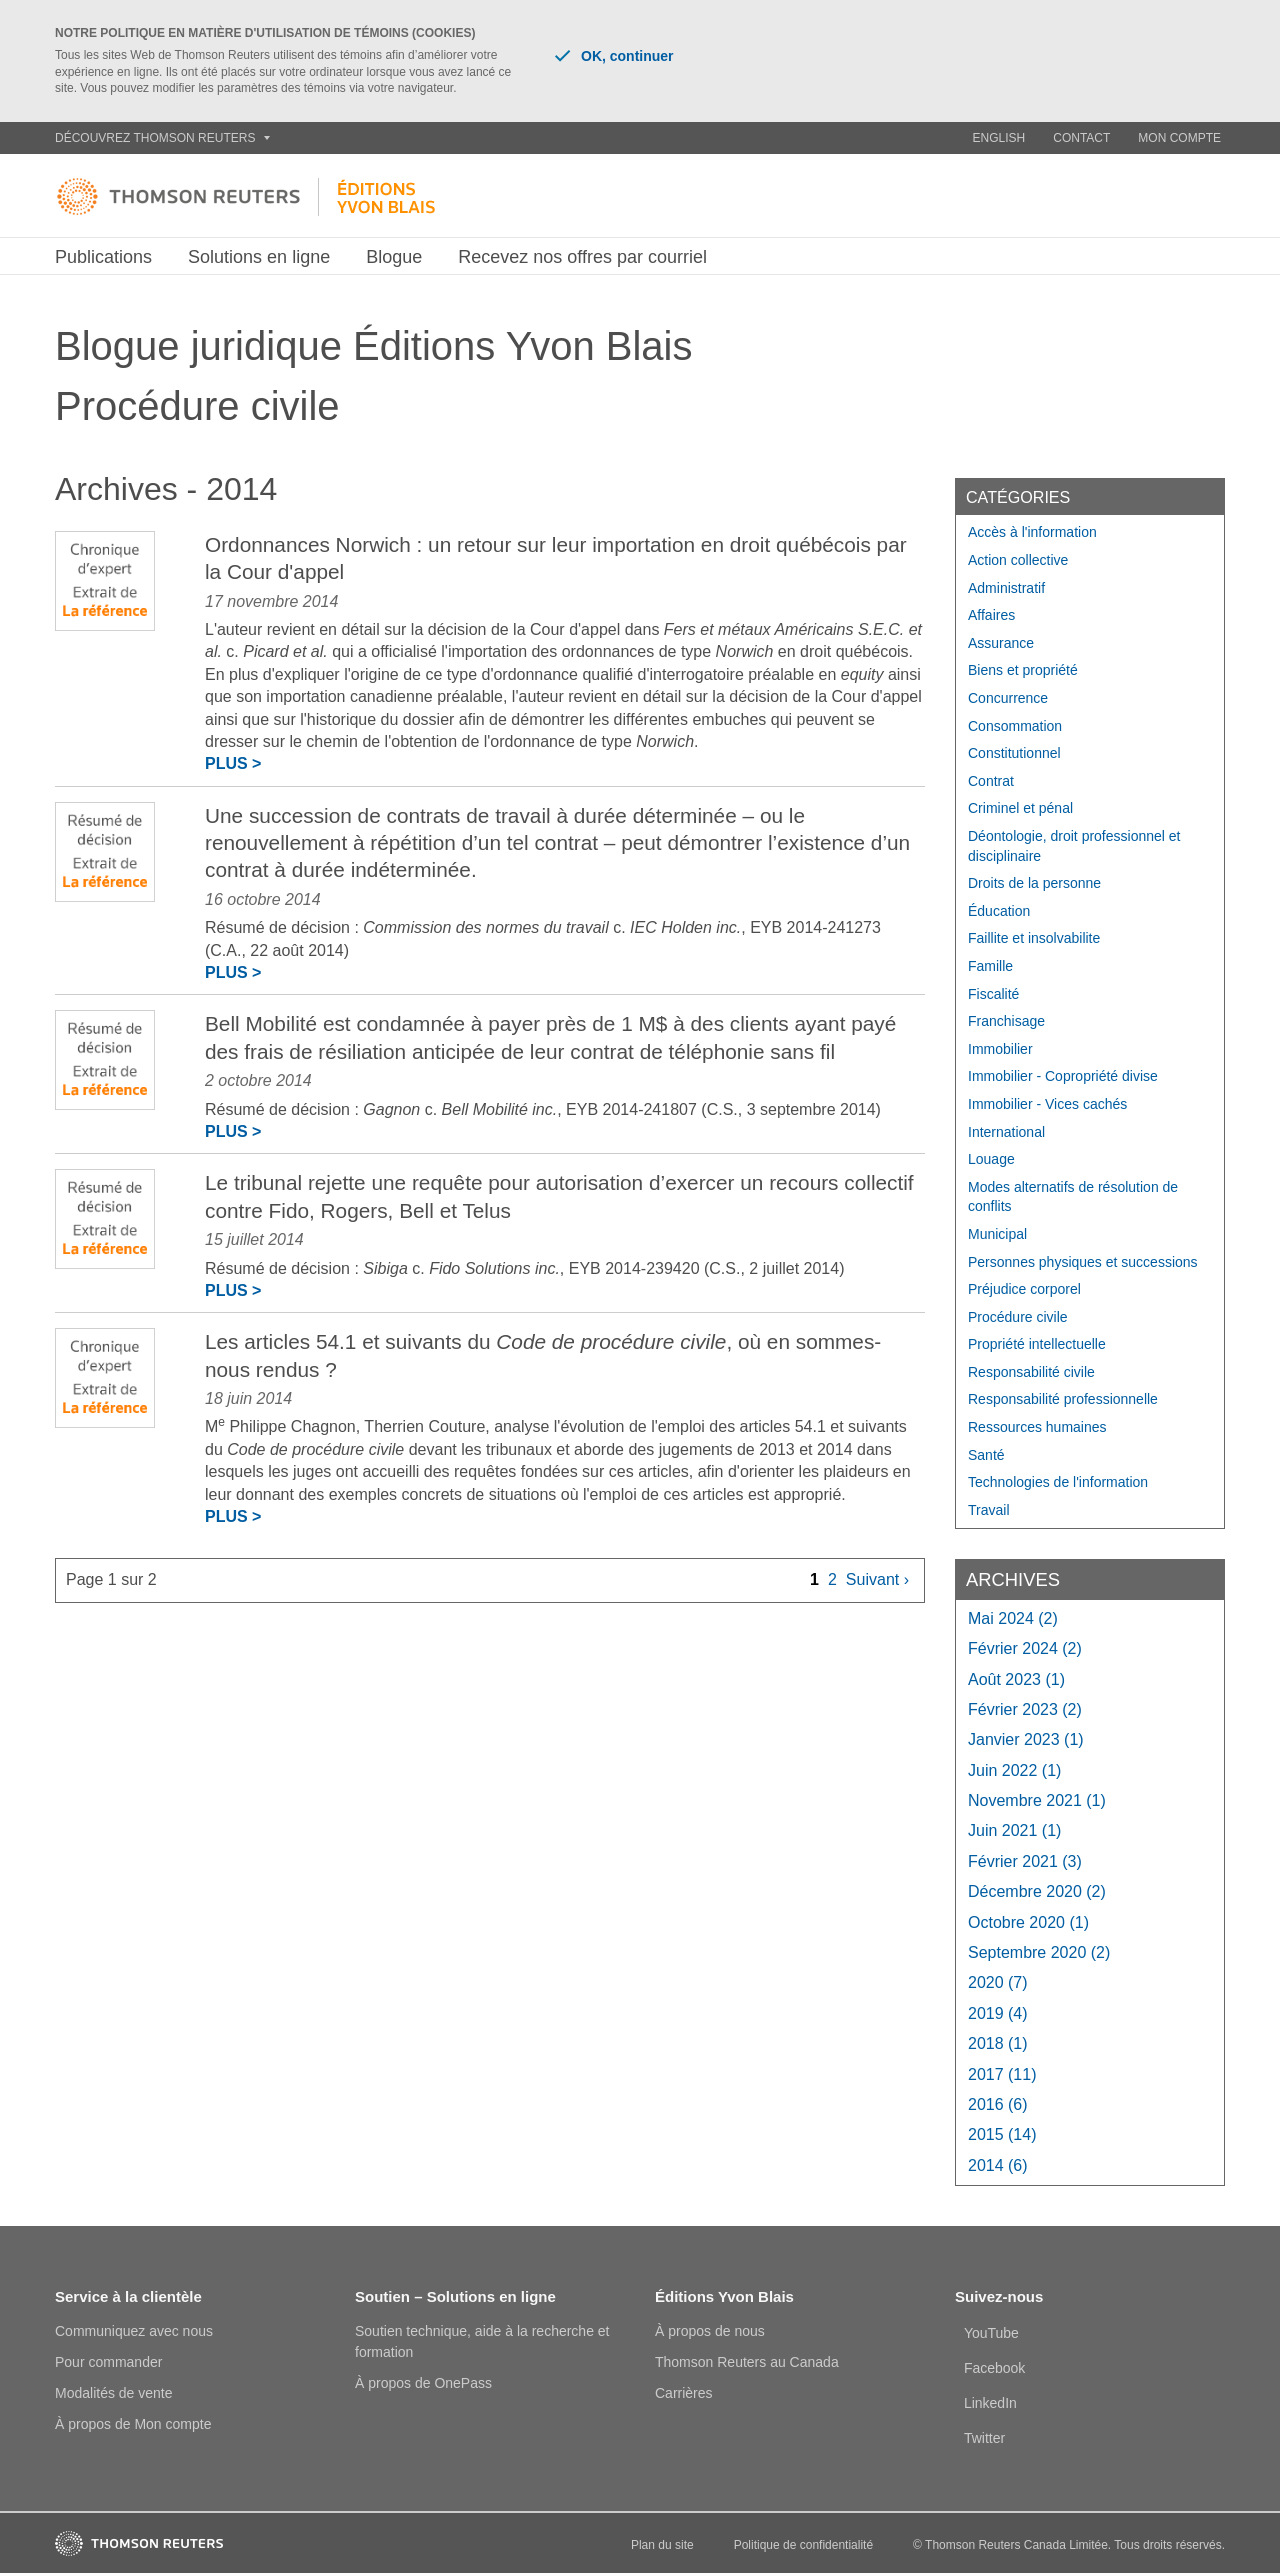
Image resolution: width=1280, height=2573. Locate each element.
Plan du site (662, 2545)
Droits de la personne (1034, 883)
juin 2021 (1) (1014, 1830)
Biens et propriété (1023, 670)
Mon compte (1179, 138)
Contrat (991, 781)
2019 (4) (998, 2013)
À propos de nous (710, 2331)
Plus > (233, 763)
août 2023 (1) (1016, 1679)
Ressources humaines (1037, 1427)
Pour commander (108, 2362)
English (999, 138)
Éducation (999, 911)
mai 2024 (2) (1013, 1618)
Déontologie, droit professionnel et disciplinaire (1074, 846)
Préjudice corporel (1024, 1289)
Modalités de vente (114, 2393)
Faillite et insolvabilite (1034, 938)
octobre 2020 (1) (1028, 1922)
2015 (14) (1002, 2134)
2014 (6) (998, 2165)
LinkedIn (990, 2403)
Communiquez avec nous (134, 2331)
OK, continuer (614, 56)
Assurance (1001, 643)
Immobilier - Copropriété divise (1063, 1076)
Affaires (991, 615)
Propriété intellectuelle (1037, 1344)
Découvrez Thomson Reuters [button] (162, 138)
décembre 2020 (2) (1037, 1891)
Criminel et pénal (1020, 808)
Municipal (997, 1234)
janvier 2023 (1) (1026, 1739)
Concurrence (1008, 698)
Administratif (1006, 588)
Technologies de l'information (1058, 1482)
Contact (1081, 138)
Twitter (984, 2438)
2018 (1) (998, 2043)
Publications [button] (103, 257)
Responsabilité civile (1031, 1372)
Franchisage (1006, 1021)
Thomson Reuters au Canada (747, 2362)
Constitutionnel (1014, 753)
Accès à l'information (1032, 532)
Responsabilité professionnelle (1063, 1399)
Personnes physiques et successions (1083, 1262)
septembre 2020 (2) (1039, 1952)
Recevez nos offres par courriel (582, 257)
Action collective (1018, 560)
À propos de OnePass (423, 2383)
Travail (989, 1510)
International (1006, 1132)
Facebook (994, 2368)
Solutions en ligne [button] (259, 257)
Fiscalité (993, 994)
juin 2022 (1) (1014, 1770)
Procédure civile (1018, 1317)
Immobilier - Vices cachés (1047, 1104)
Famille (990, 966)
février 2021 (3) (1025, 1861)
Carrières (684, 2393)
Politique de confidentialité (803, 2545)
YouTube (991, 2333)
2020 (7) (998, 1982)
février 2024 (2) (1025, 1648)
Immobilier (1000, 1049)
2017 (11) (1002, 2074)
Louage (991, 1159)
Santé (986, 1455)
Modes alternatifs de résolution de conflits (1073, 1197)
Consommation (1015, 726)
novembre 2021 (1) (1037, 1800)
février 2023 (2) (1025, 1709)
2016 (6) (998, 2104)
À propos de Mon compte (133, 2424)
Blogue (394, 257)
